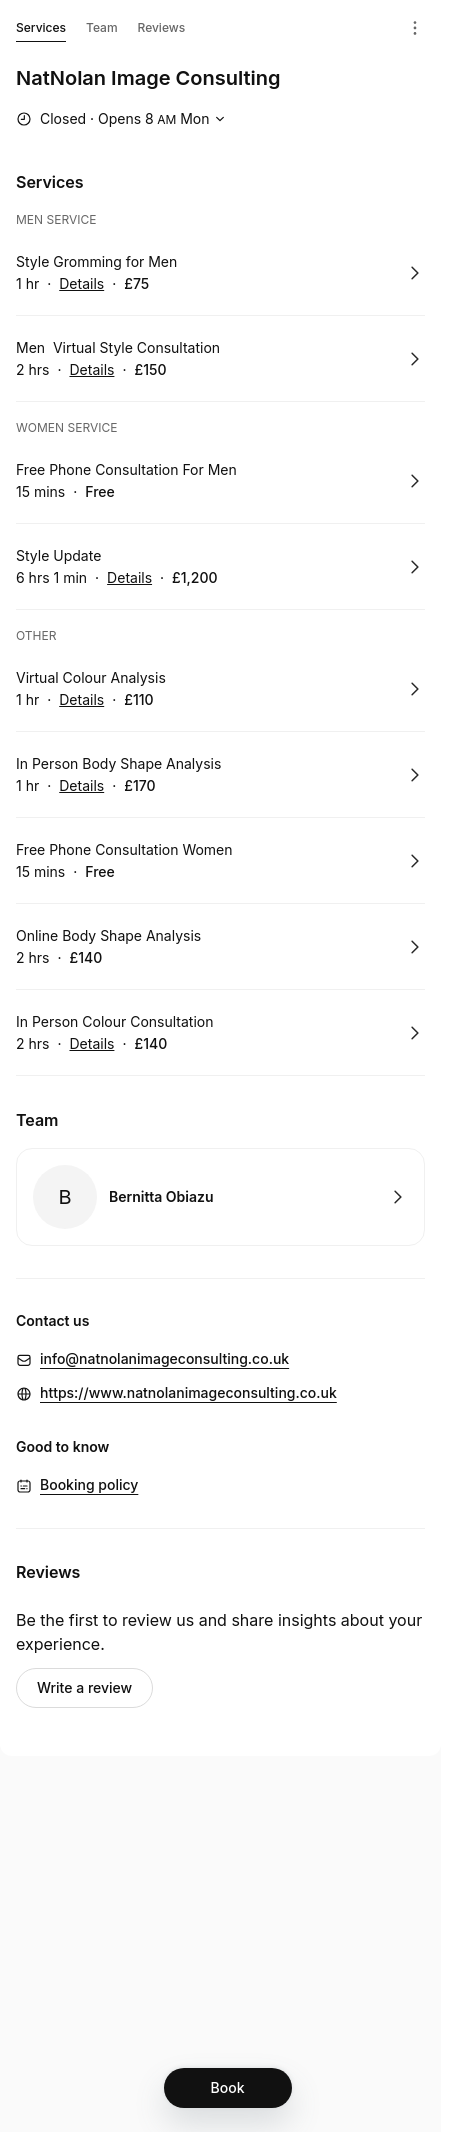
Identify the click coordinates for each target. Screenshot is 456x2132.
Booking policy (89, 1484)
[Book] (228, 2088)
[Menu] (415, 28)
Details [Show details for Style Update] (129, 578)
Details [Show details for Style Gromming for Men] (81, 284)
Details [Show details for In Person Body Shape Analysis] (81, 786)
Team (102, 27)
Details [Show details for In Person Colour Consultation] (91, 1044)
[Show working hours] (123, 119)
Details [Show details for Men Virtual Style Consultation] (91, 370)
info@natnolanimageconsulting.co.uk (164, 1358)
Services (41, 31)
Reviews (162, 27)
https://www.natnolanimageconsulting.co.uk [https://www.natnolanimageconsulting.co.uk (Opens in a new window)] (188, 1392)
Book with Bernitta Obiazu (220, 1197)
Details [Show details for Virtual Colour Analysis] (81, 700)
